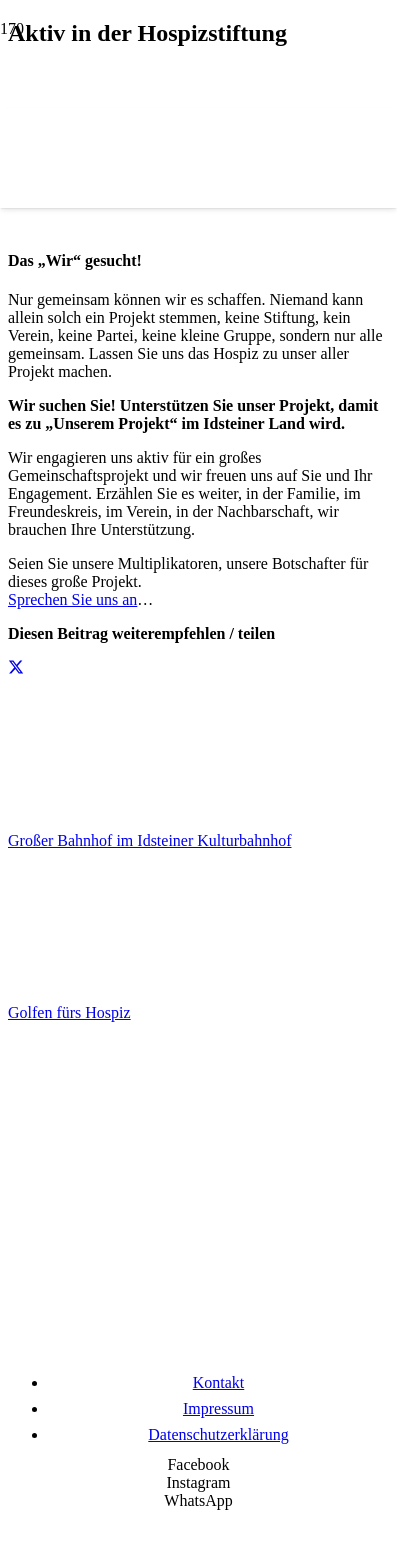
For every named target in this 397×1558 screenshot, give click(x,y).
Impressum (218, 1408)
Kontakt (219, 1382)
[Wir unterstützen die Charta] (199, 1352)
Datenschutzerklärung (218, 1434)
